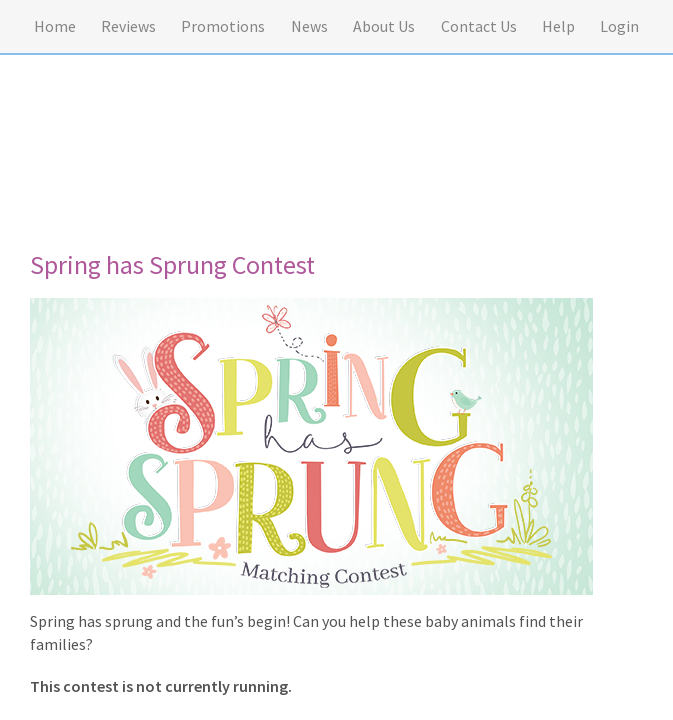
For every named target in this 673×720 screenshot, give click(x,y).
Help (558, 26)
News (309, 26)
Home (55, 26)
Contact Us (479, 26)
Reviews (128, 26)
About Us (384, 26)
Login (619, 26)
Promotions (223, 26)
